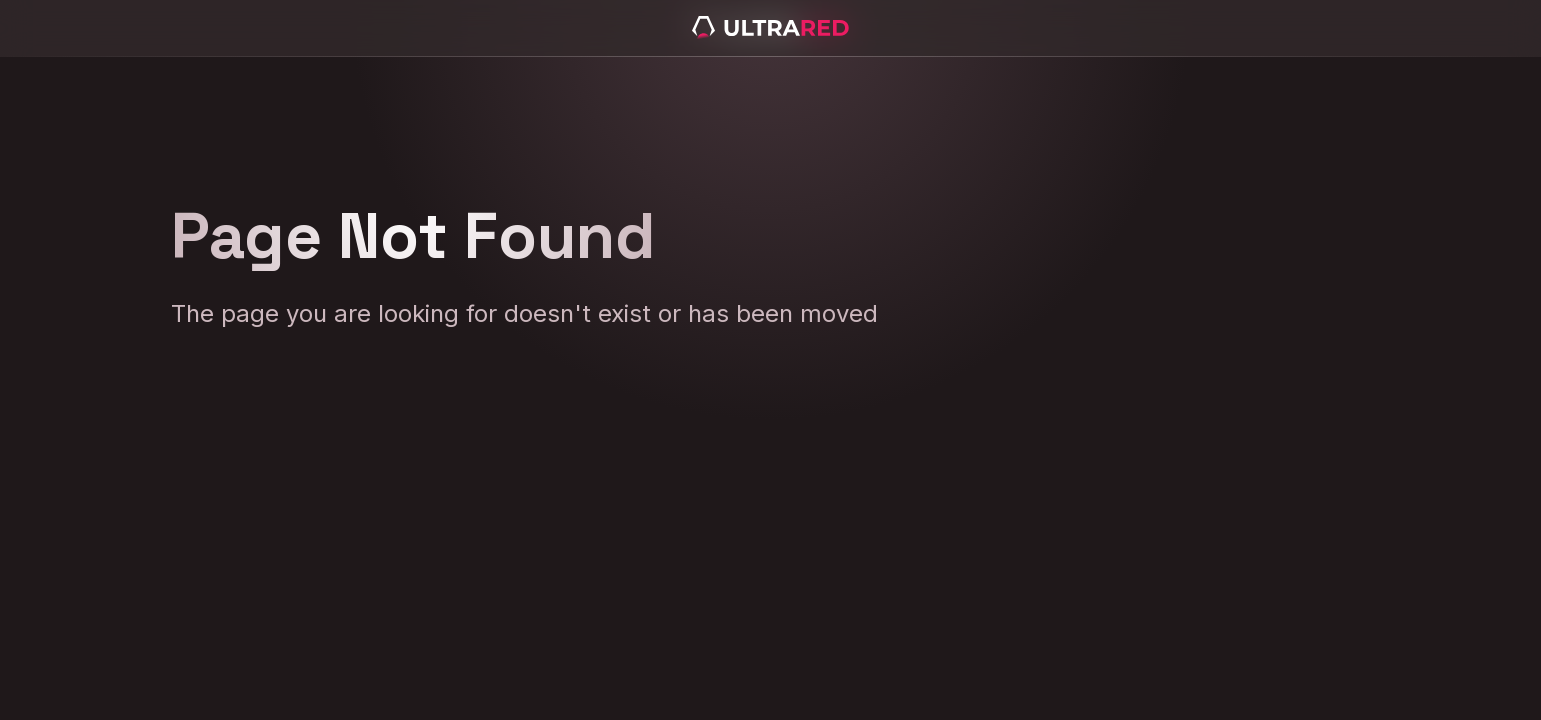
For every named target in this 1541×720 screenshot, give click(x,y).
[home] (771, 28)
